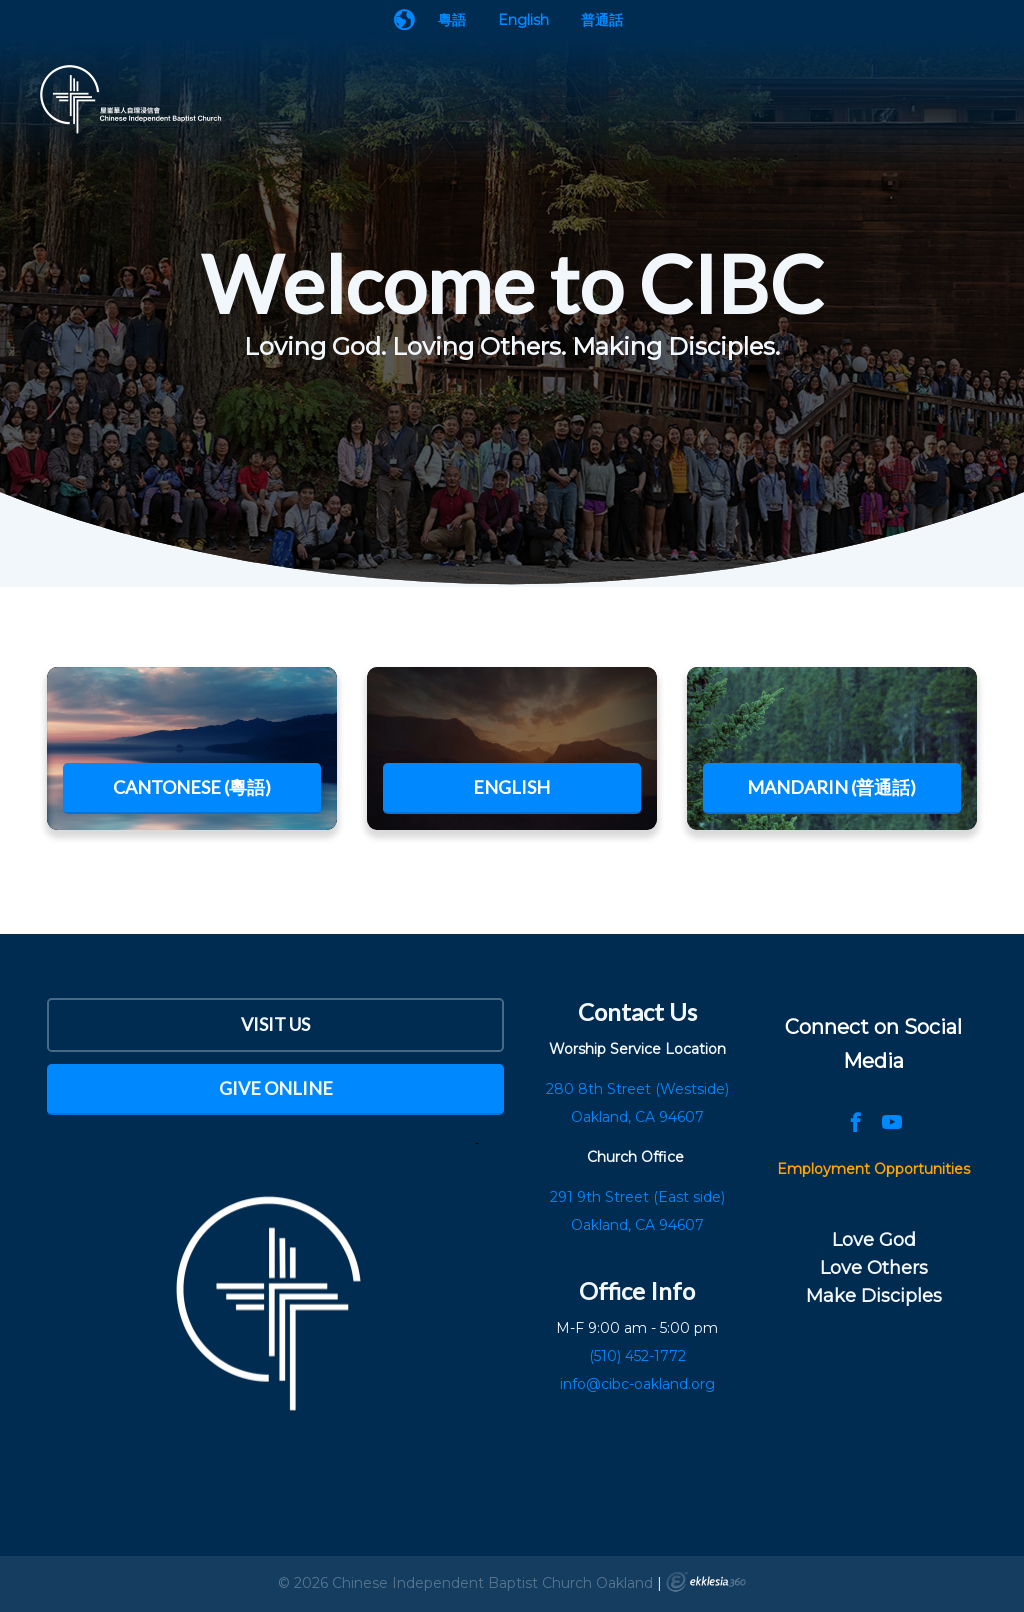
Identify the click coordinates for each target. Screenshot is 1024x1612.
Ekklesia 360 (706, 1582)
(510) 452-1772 (637, 1356)
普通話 (602, 20)
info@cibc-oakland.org (637, 1384)
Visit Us (275, 1024)
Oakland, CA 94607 (637, 1225)
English (523, 20)
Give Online (276, 1088)
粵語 (452, 20)
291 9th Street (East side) (637, 1197)
